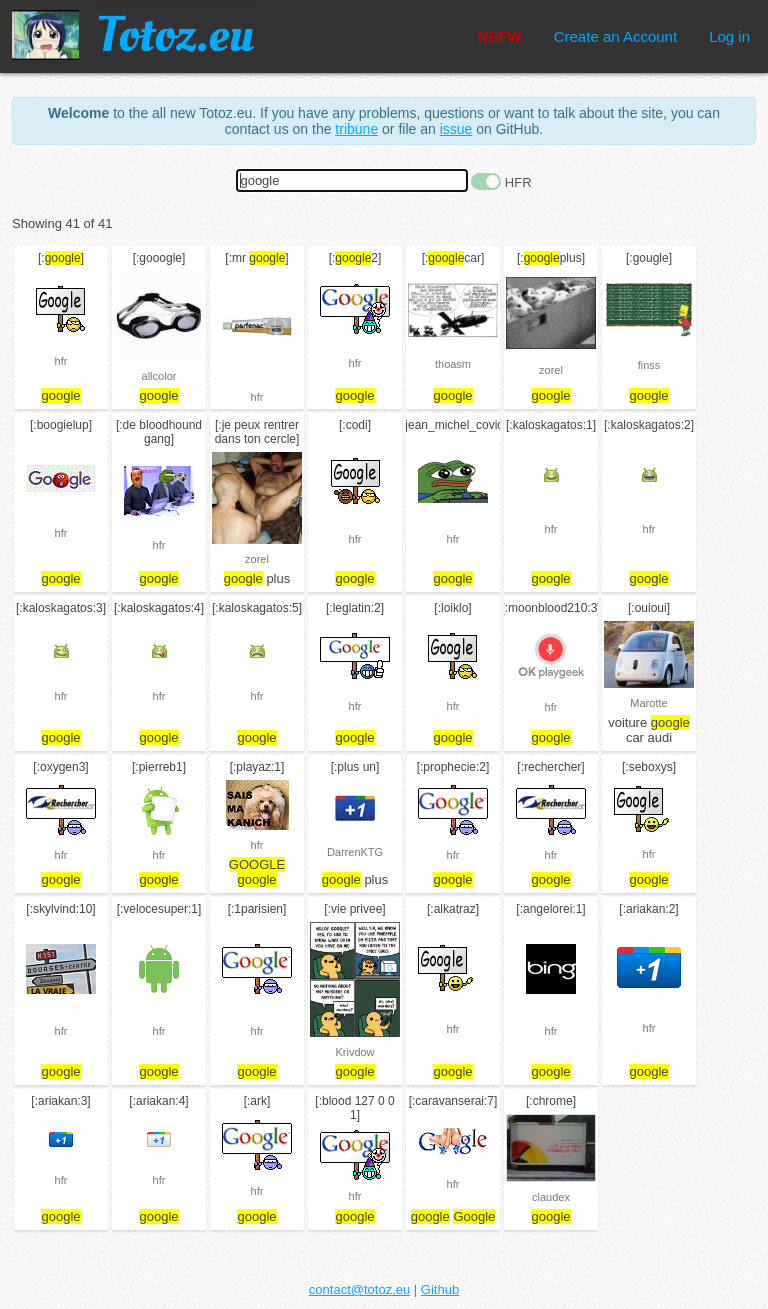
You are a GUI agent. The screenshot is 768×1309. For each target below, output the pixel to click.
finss (649, 365)
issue (456, 129)
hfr (61, 361)
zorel (551, 370)
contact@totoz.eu (359, 1289)
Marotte (648, 703)
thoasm (453, 364)
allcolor (159, 376)
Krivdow (354, 1052)
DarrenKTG (355, 852)
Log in (729, 36)
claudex (551, 1197)
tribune (356, 129)
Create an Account (615, 36)
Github (440, 1289)
